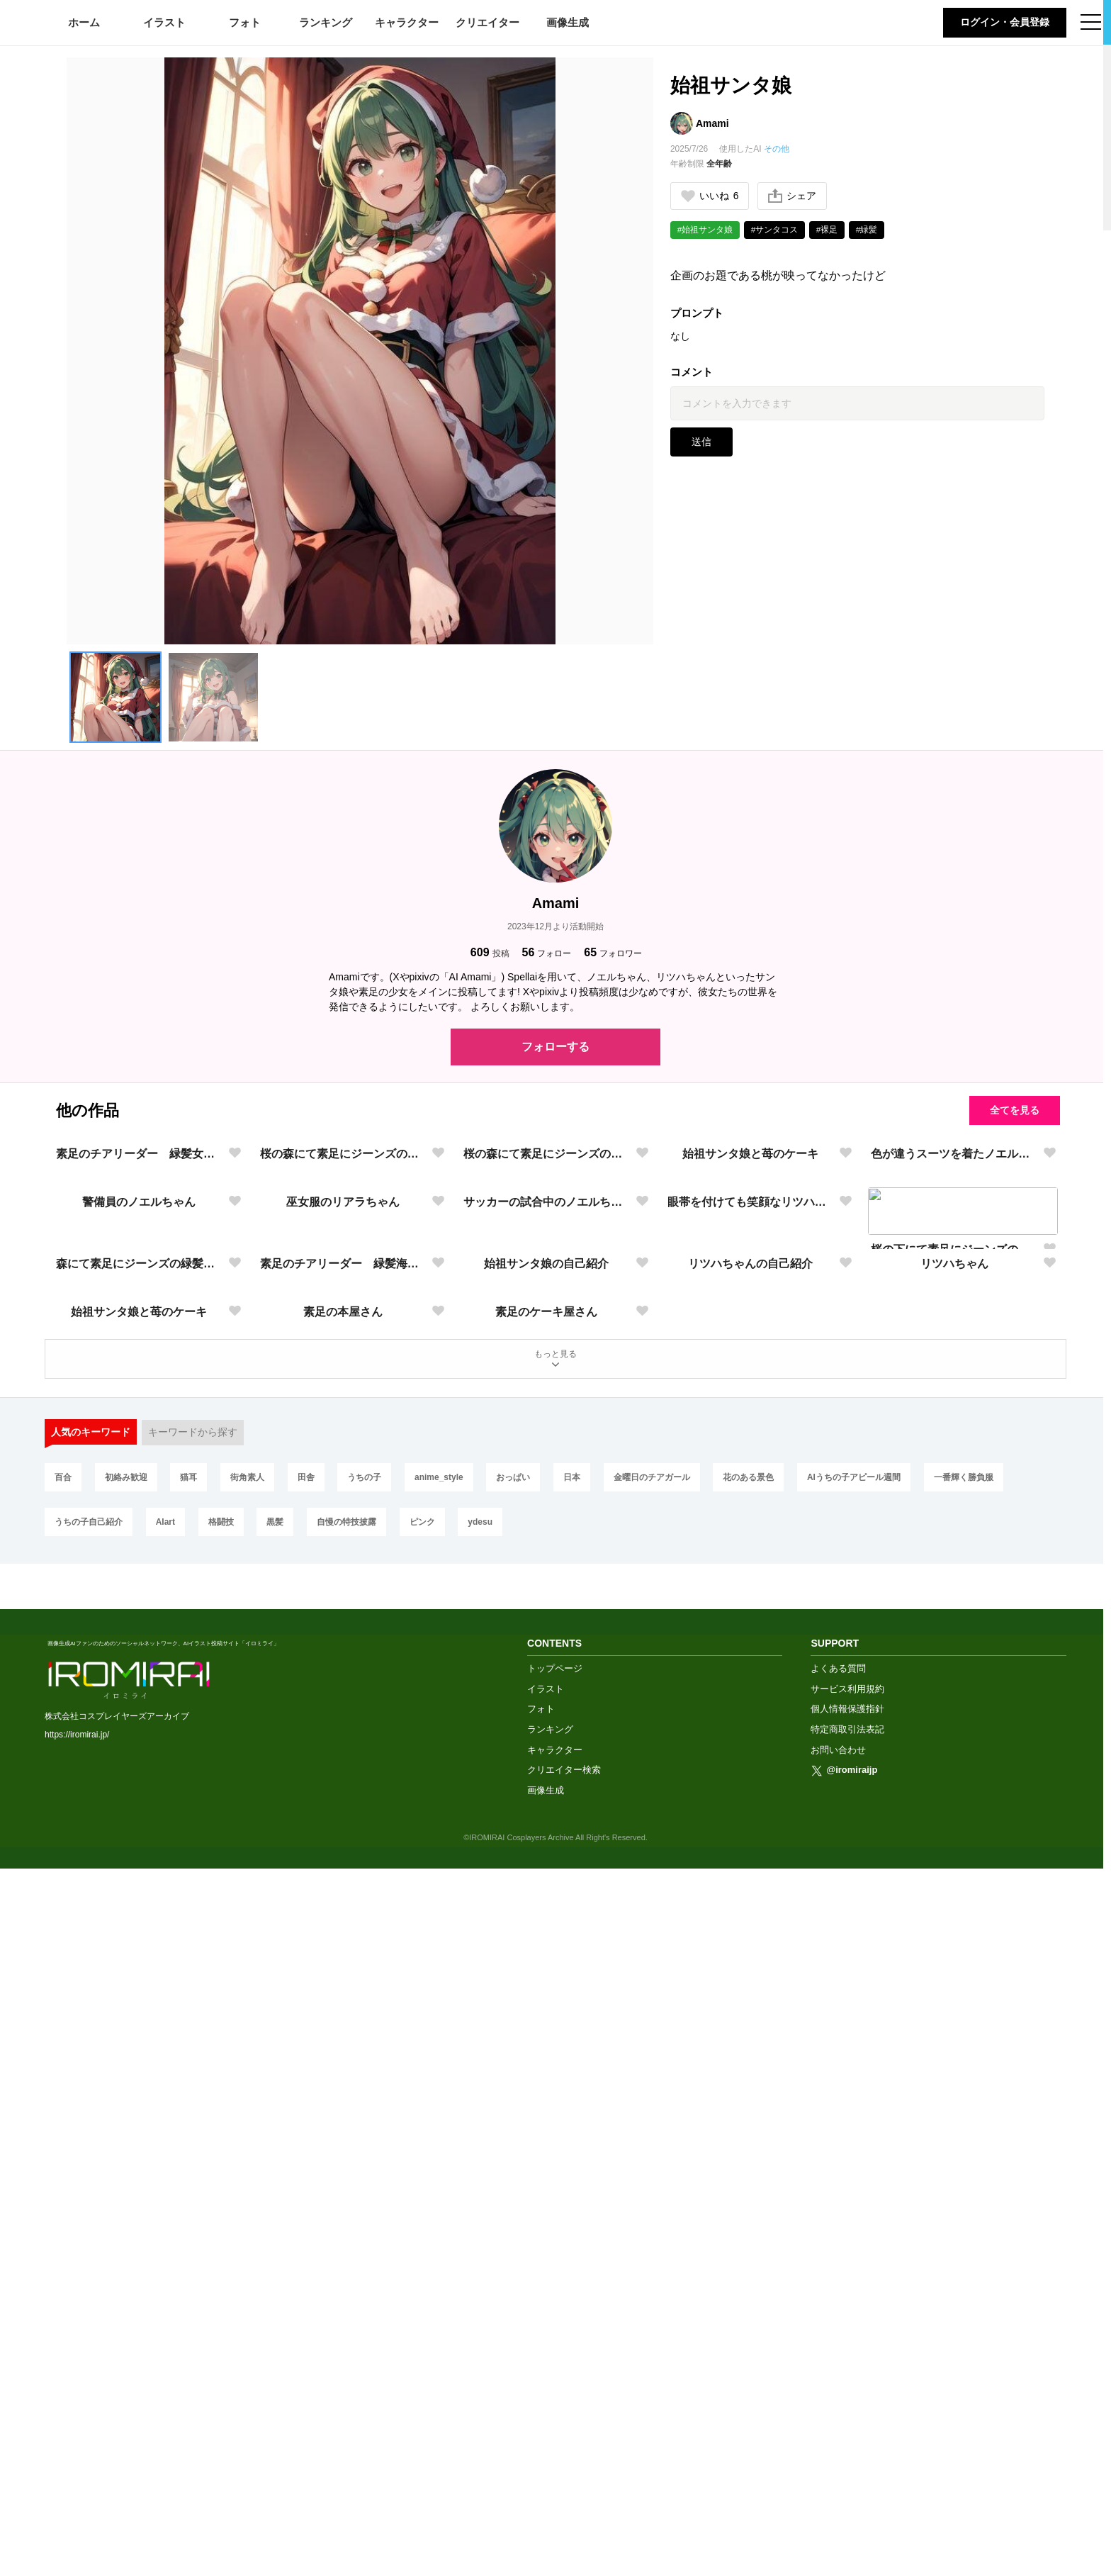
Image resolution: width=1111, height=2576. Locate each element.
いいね (710, 196)
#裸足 (828, 230)
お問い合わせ (838, 2457)
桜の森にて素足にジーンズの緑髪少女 (343, 1344)
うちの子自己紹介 (89, 2273)
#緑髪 (868, 230)
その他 (776, 149)
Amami (712, 123)
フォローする (555, 1047)
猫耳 (194, 2226)
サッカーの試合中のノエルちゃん (546, 1581)
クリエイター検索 (564, 2477)
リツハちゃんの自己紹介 (750, 1819)
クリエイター (487, 22)
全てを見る (1013, 1110)
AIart (168, 2273)
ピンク (434, 2273)
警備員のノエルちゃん (139, 1581)
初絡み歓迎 (129, 2226)
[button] (115, 697)
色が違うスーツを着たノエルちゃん (954, 1344)
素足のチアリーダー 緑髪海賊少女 (343, 1819)
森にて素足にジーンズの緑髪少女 (139, 1819)
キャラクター (407, 22)
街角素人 (255, 2226)
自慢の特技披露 (356, 2273)
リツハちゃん (954, 1819)
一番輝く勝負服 (991, 2226)
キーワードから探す (193, 2179)
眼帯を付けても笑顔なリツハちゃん (750, 1581)
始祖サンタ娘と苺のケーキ (750, 1344)
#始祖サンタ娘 (705, 230)
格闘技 (226, 2273)
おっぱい (530, 2226)
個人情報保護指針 (847, 2417)
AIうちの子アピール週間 (880, 2226)
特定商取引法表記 (847, 2436)
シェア (793, 196)
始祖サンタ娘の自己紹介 (546, 1819)
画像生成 (567, 22)
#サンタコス (775, 230)
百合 (63, 2226)
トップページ (554, 2375)
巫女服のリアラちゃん (343, 1581)
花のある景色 (772, 2226)
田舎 (316, 2226)
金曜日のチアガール (673, 2226)
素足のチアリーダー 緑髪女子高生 (139, 1344)
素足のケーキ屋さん (546, 2056)
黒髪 (282, 2273)
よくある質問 (838, 2375)
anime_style (453, 2226)
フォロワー (613, 952)
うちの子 (377, 2226)
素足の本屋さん (343, 2056)
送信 (701, 442)
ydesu (495, 2273)
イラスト (164, 22)
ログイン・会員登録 (1004, 22)
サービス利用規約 (847, 2396)
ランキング (325, 22)
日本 (590, 2226)
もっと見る (555, 2105)
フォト (245, 22)
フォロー (547, 952)
